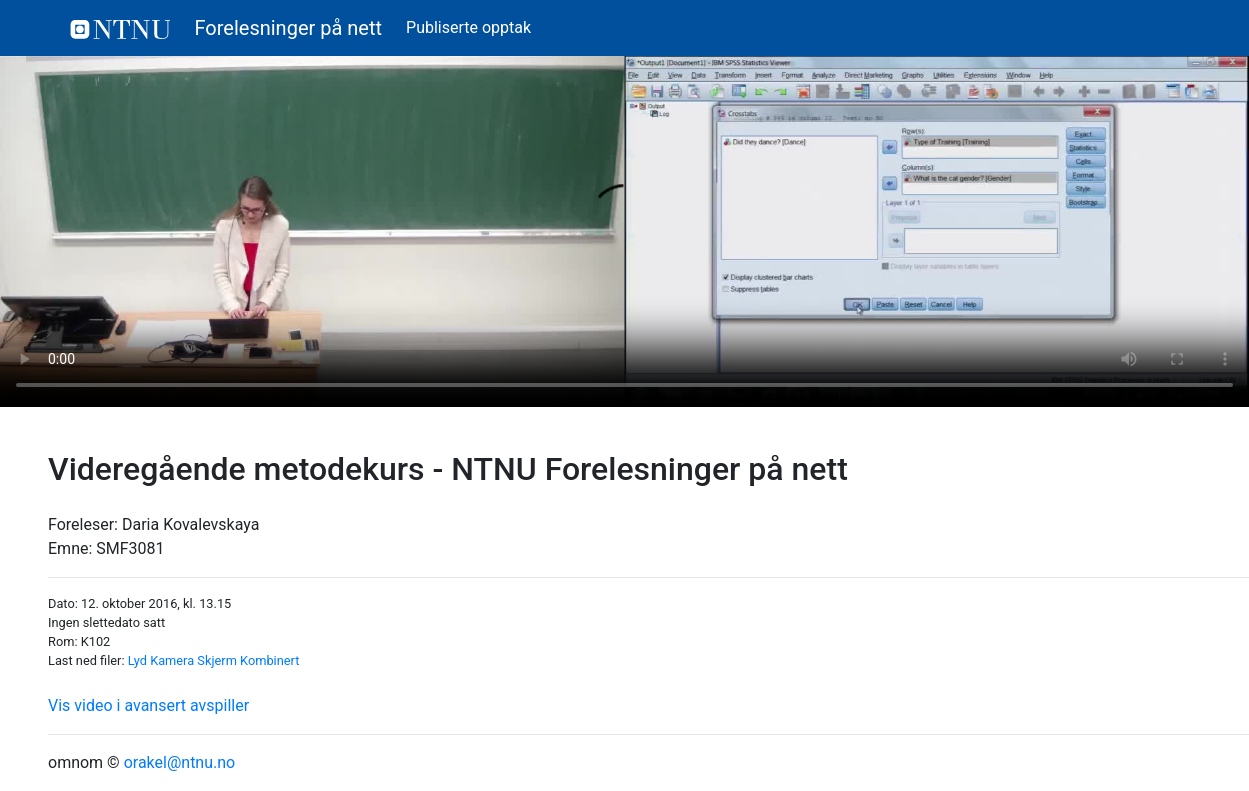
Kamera (172, 660)
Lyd (137, 660)
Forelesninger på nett (226, 28)
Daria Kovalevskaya (191, 524)
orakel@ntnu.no (180, 762)
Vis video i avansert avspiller (148, 705)
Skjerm (217, 660)
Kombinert (269, 660)
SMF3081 (130, 548)
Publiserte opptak (468, 27)
